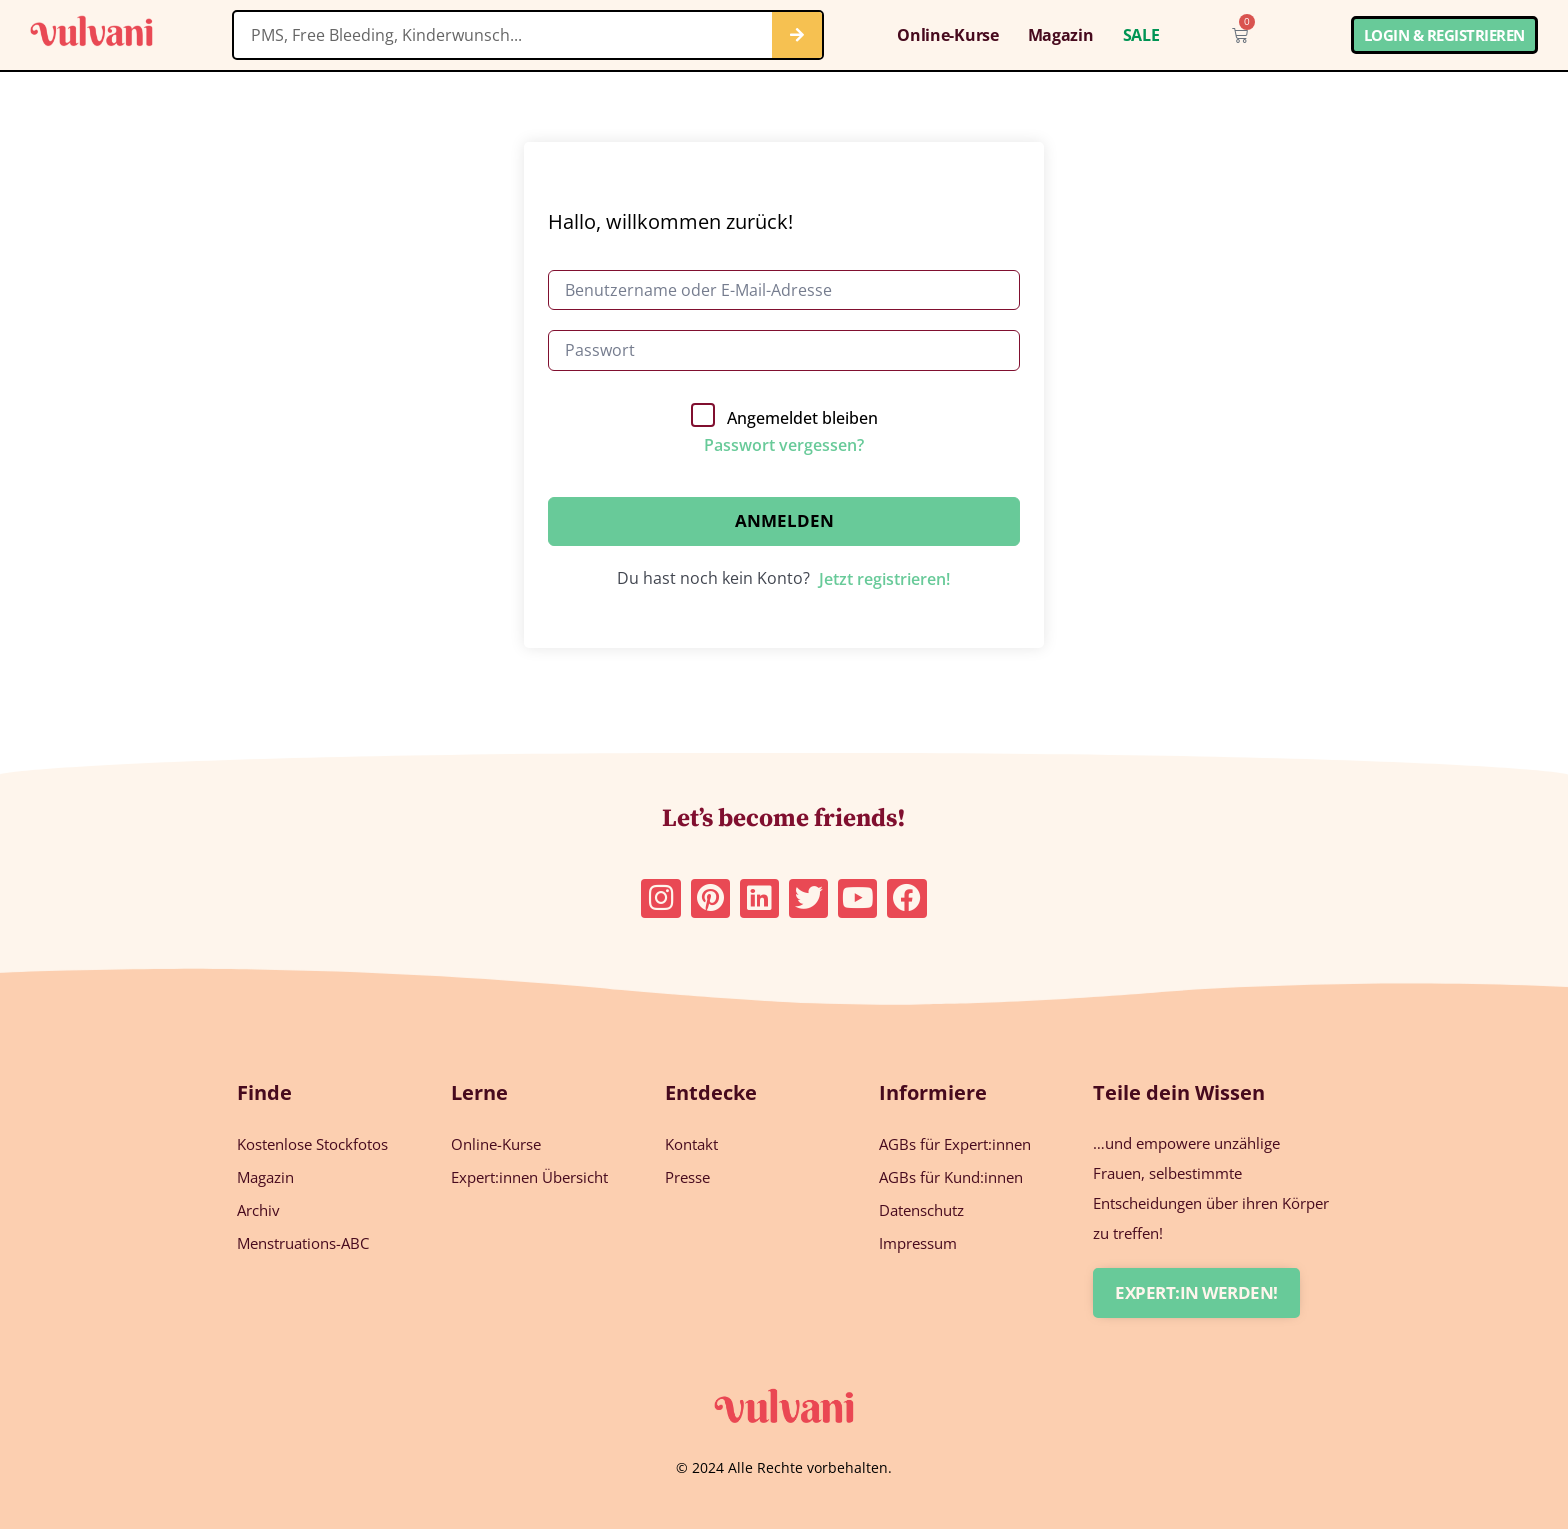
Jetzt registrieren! (884, 579)
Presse (687, 1177)
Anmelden (784, 520)
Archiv (258, 1210)
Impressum (918, 1243)
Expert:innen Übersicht (529, 1177)
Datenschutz (921, 1210)
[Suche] (797, 35)
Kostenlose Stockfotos (312, 1144)
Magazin (1061, 35)
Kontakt (691, 1144)
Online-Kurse (947, 35)
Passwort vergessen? (784, 445)
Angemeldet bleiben (802, 418)
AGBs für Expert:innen (955, 1144)
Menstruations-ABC (303, 1243)
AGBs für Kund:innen (951, 1177)
